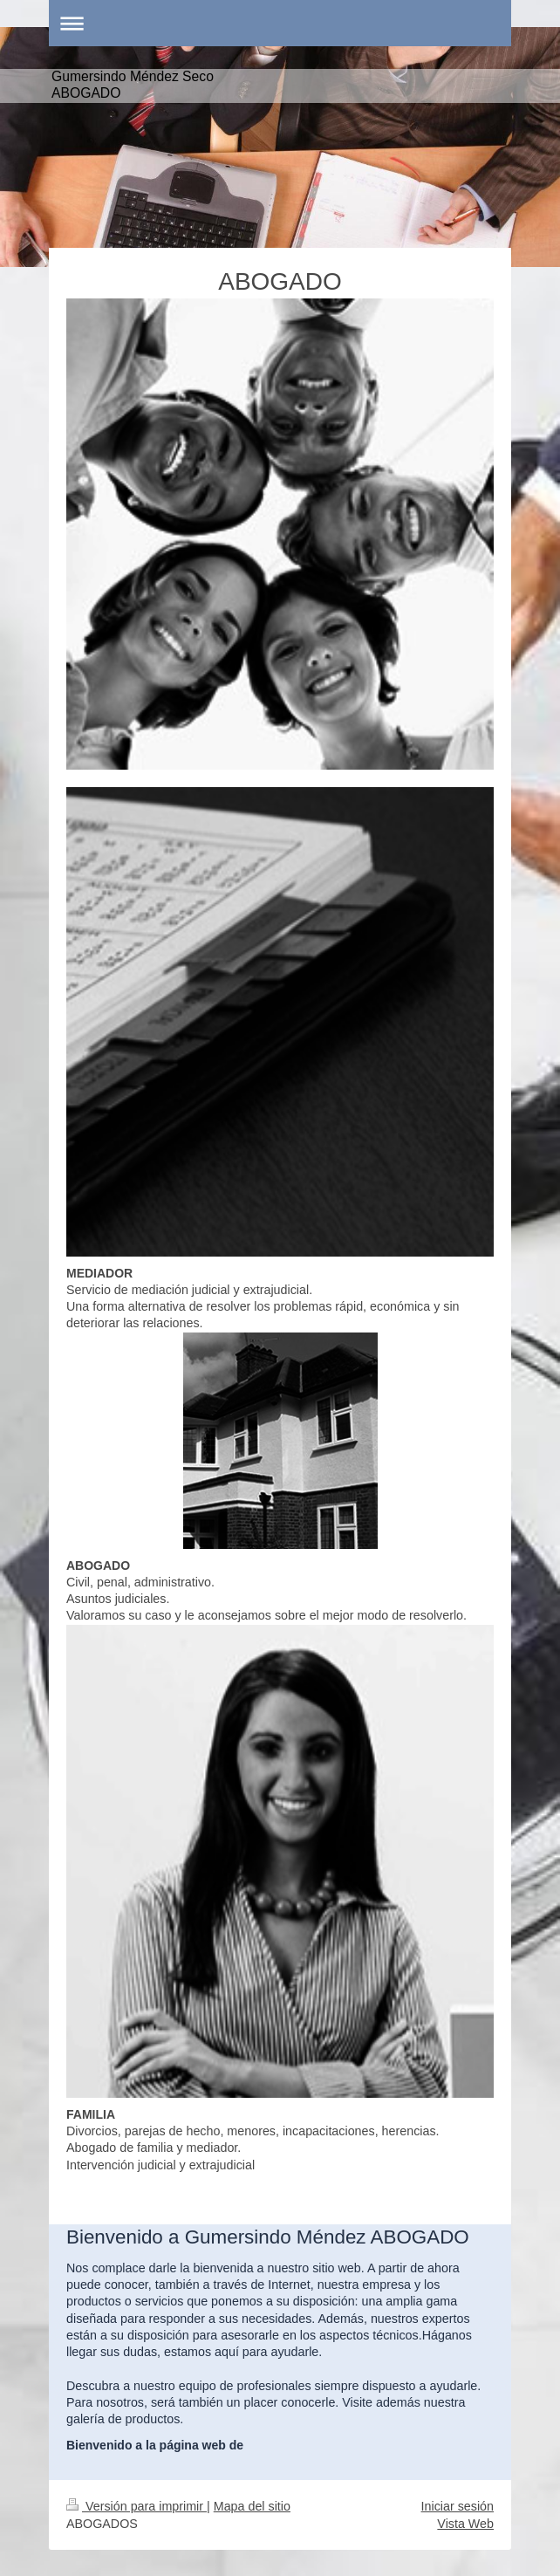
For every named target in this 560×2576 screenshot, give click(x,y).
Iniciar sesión (457, 2506)
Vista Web (465, 2524)
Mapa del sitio (252, 2506)
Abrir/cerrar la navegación (280, 23)
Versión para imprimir (136, 2506)
